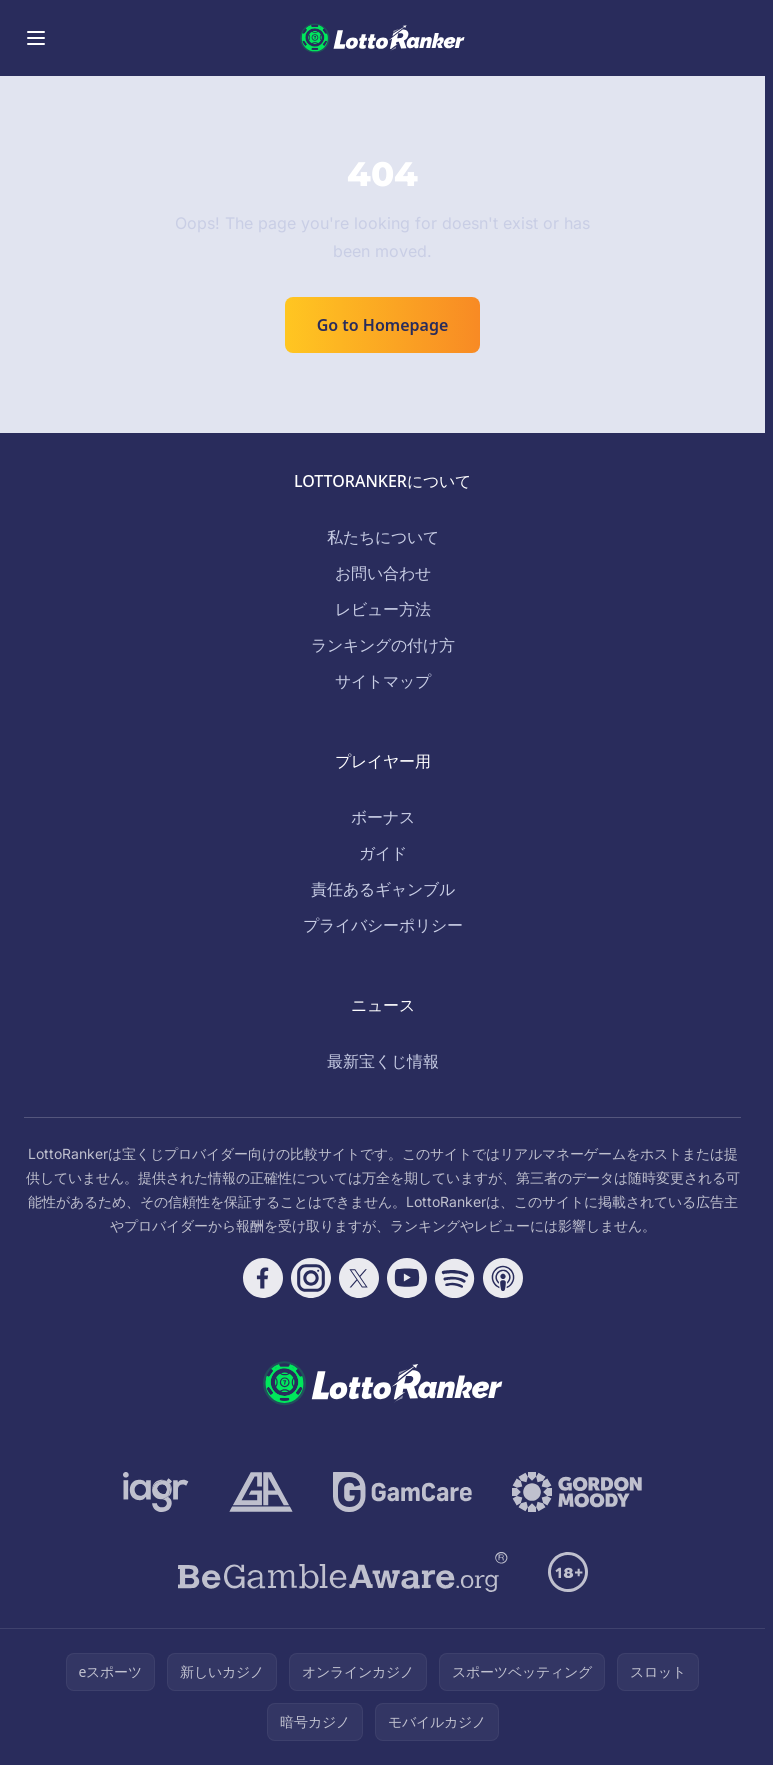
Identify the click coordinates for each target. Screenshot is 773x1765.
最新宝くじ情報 (383, 1061)
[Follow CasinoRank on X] (359, 1278)
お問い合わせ (383, 573)
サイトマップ (383, 681)
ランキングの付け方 (383, 645)
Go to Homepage (383, 325)
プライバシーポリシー (383, 925)
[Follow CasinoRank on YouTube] (407, 1278)
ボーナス (383, 817)
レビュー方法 (383, 609)
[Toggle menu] (36, 38)
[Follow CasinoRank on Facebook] (263, 1278)
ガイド (383, 853)
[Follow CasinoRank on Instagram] (311, 1278)
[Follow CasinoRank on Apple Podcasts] (503, 1278)
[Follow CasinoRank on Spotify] (455, 1278)
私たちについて (383, 537)
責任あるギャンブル (383, 889)
